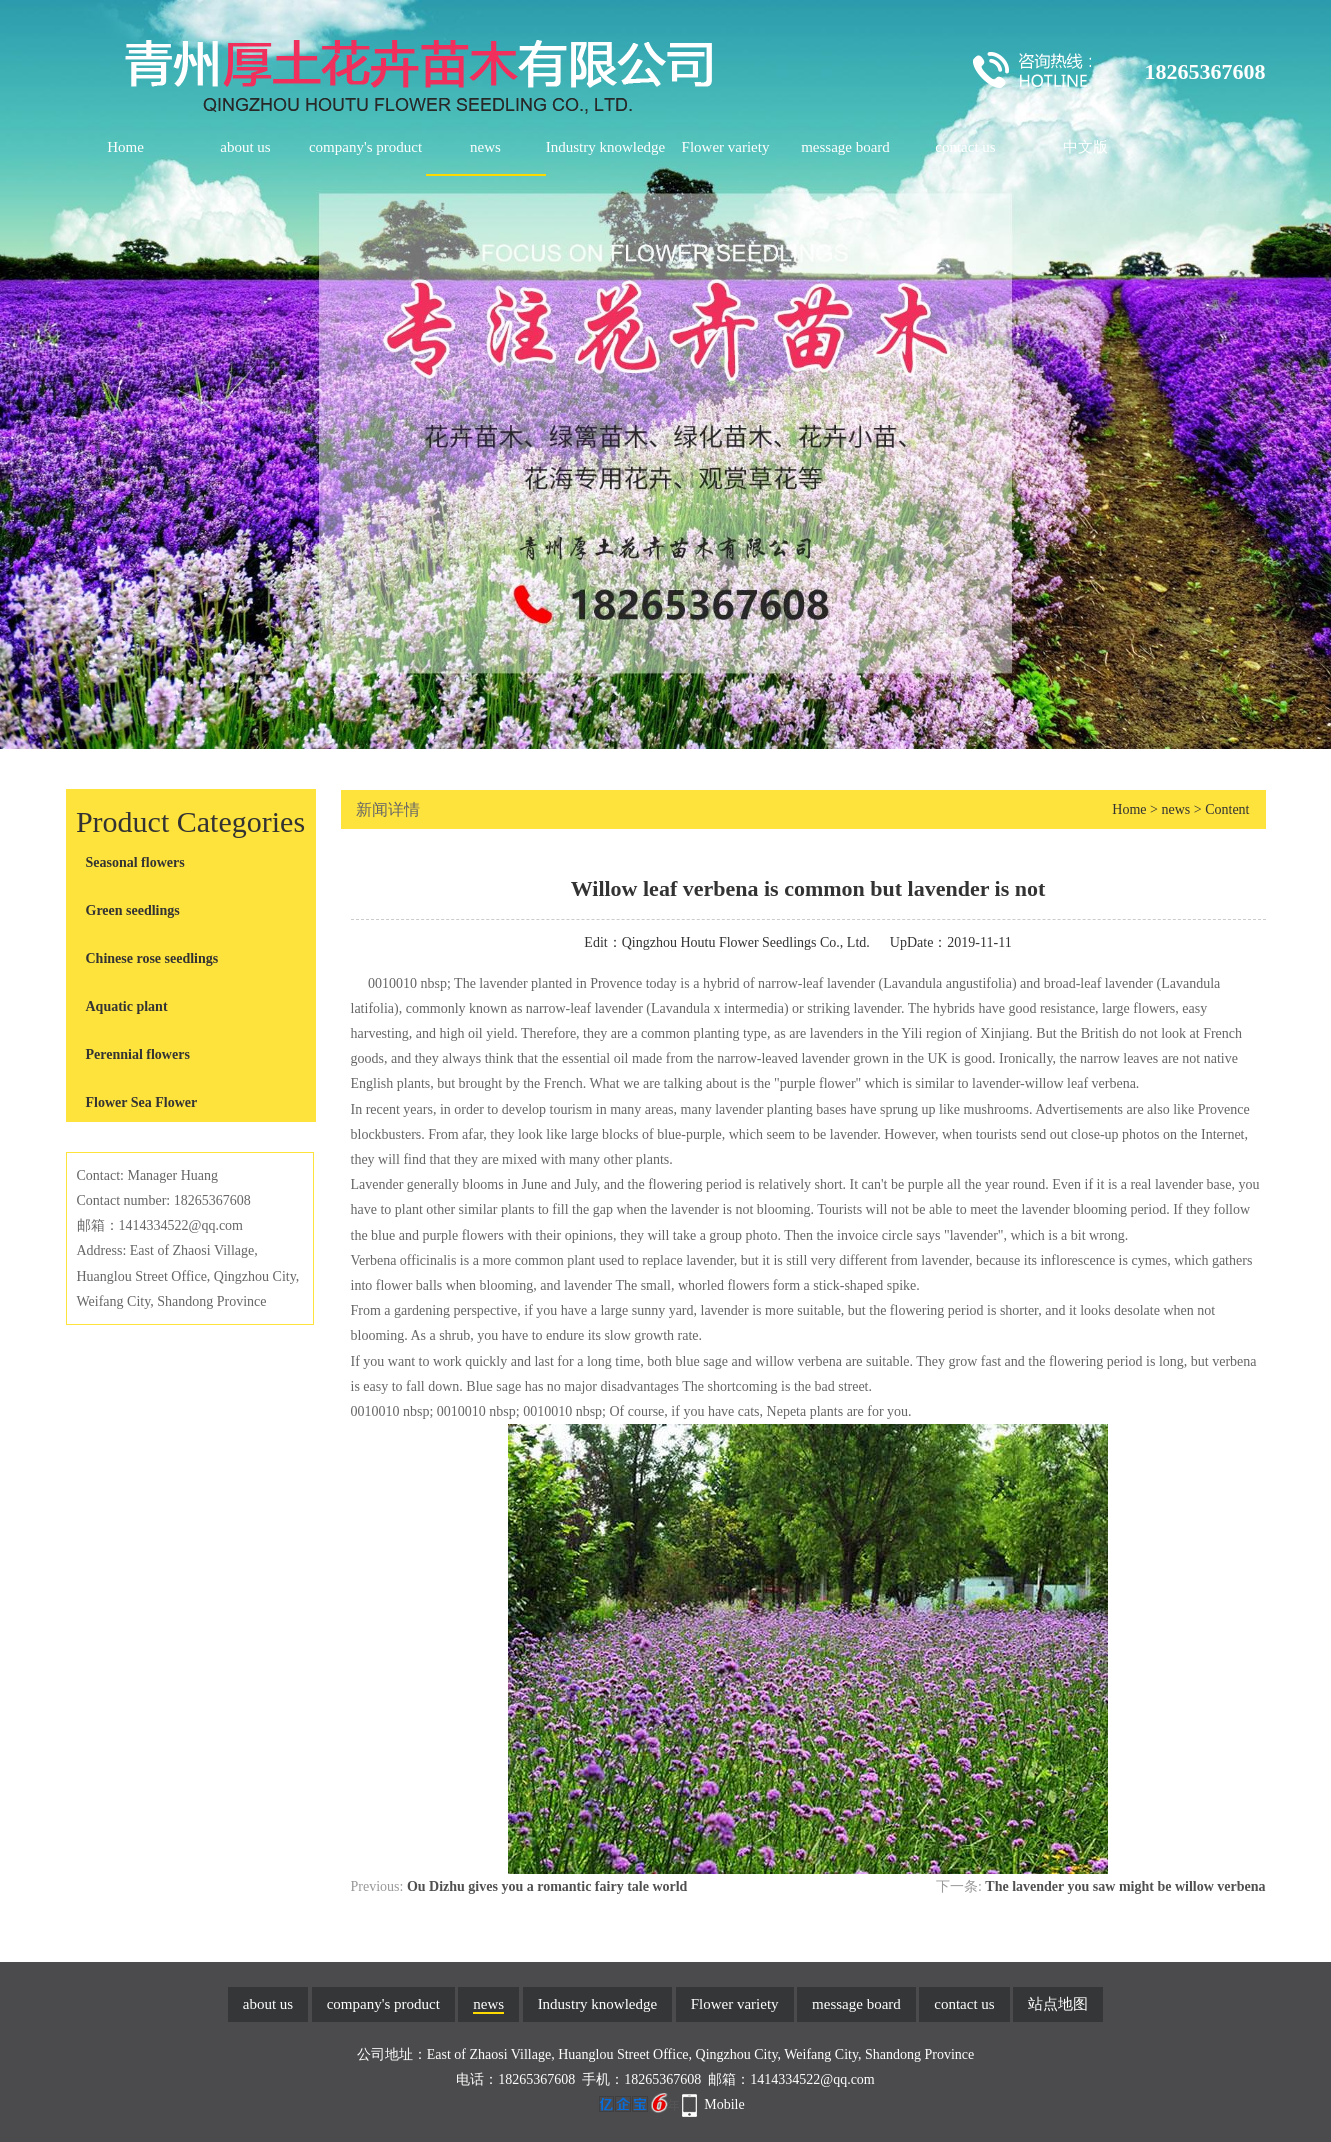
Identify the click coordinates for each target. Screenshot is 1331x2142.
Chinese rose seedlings (152, 958)
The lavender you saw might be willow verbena (1125, 1886)
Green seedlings (133, 910)
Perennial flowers (138, 1054)
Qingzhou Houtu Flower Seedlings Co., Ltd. (746, 942)
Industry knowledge (606, 147)
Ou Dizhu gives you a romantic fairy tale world (547, 1886)
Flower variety (726, 147)
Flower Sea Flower (142, 1102)
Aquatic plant (127, 1006)
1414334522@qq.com (812, 2079)
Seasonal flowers (135, 862)
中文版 (1085, 147)
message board (845, 147)
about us (245, 147)
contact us (965, 147)
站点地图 (1058, 2004)
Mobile (724, 2104)
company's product (365, 147)
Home (125, 147)
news (485, 147)
